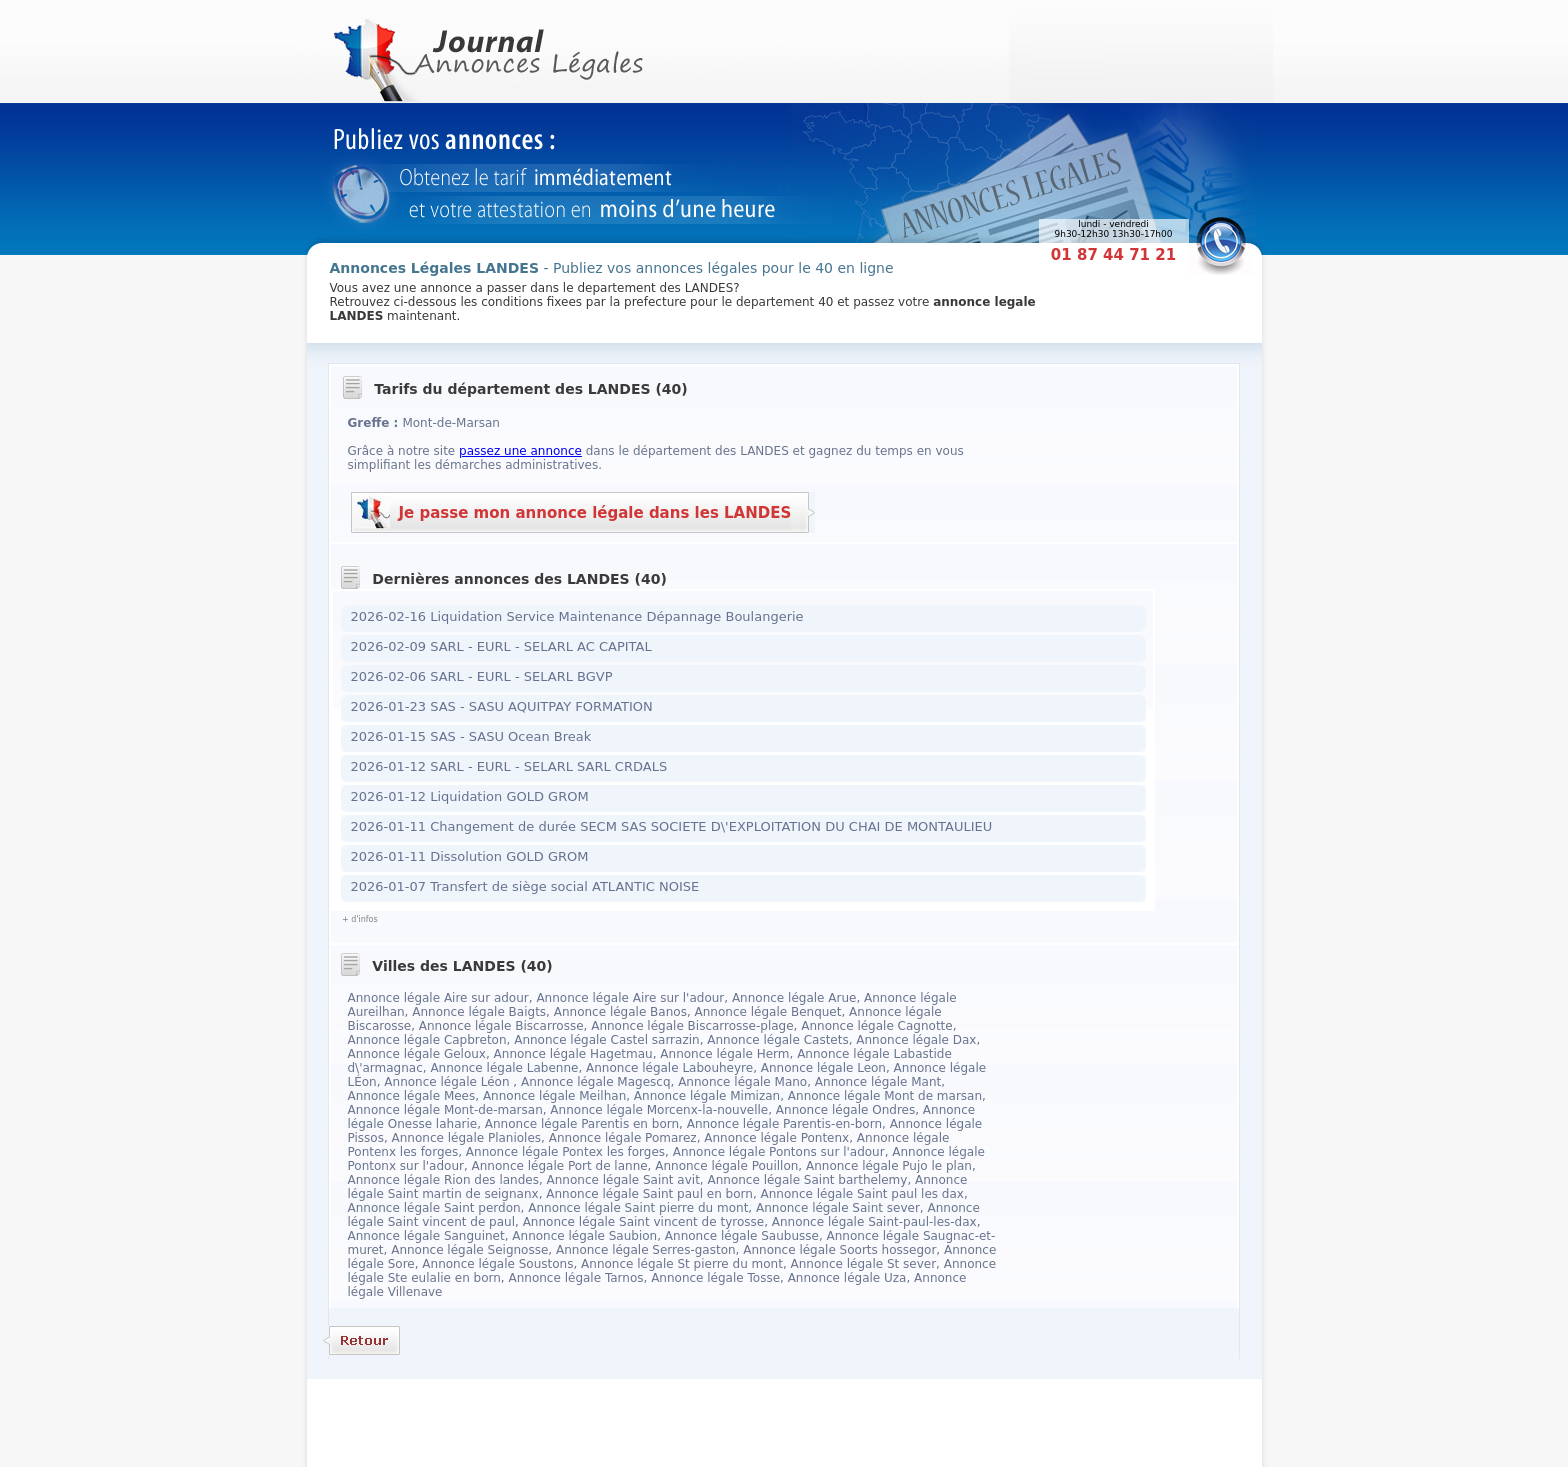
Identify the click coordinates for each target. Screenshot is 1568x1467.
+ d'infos (360, 919)
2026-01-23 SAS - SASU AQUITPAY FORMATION (502, 706)
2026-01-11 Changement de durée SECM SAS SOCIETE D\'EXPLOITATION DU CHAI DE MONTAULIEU (672, 826)
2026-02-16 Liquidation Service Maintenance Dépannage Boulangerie (577, 616)
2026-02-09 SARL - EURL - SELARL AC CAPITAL (501, 646)
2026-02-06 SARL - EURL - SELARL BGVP (482, 676)
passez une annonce (520, 451)
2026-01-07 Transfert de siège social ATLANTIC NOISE (525, 886)
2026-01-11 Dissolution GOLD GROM (470, 856)
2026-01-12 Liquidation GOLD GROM (470, 796)
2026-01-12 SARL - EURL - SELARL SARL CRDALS (509, 766)
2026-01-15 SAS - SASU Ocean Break (471, 736)
